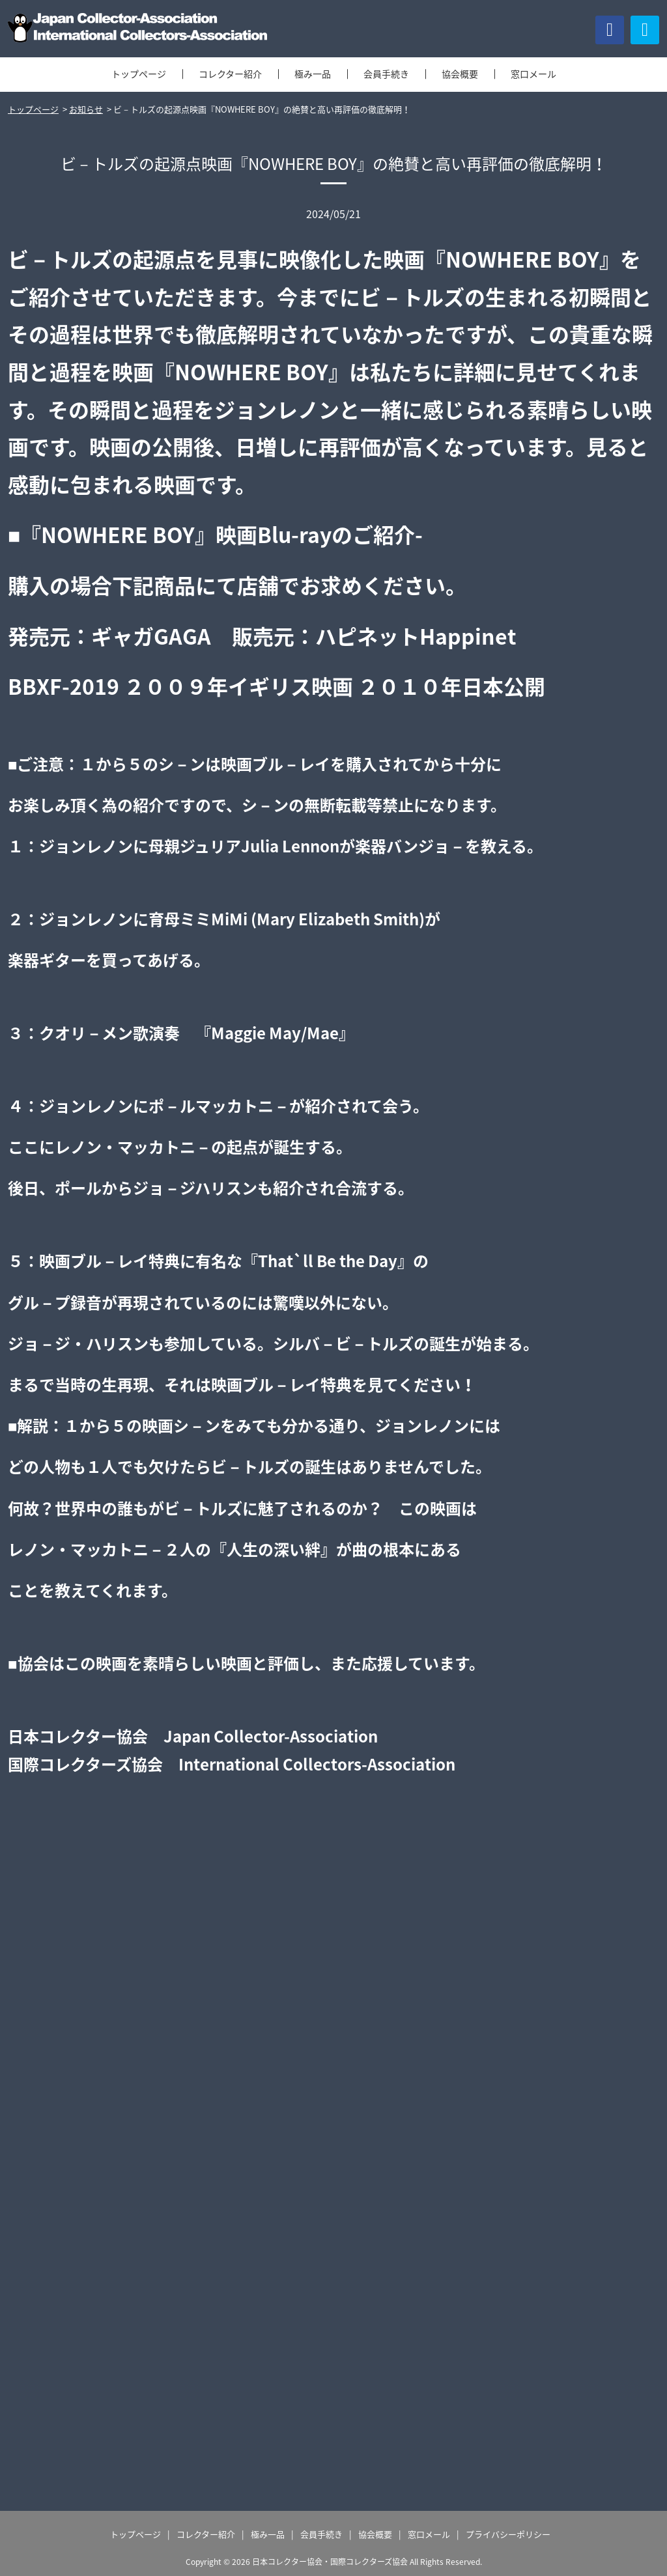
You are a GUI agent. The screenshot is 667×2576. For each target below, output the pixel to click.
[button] (645, 30)
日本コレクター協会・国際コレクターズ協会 (330, 2562)
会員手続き (386, 73)
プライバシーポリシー (508, 2534)
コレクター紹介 (230, 73)
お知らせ (86, 109)
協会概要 (460, 73)
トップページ (138, 73)
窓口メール (533, 73)
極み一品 (312, 73)
